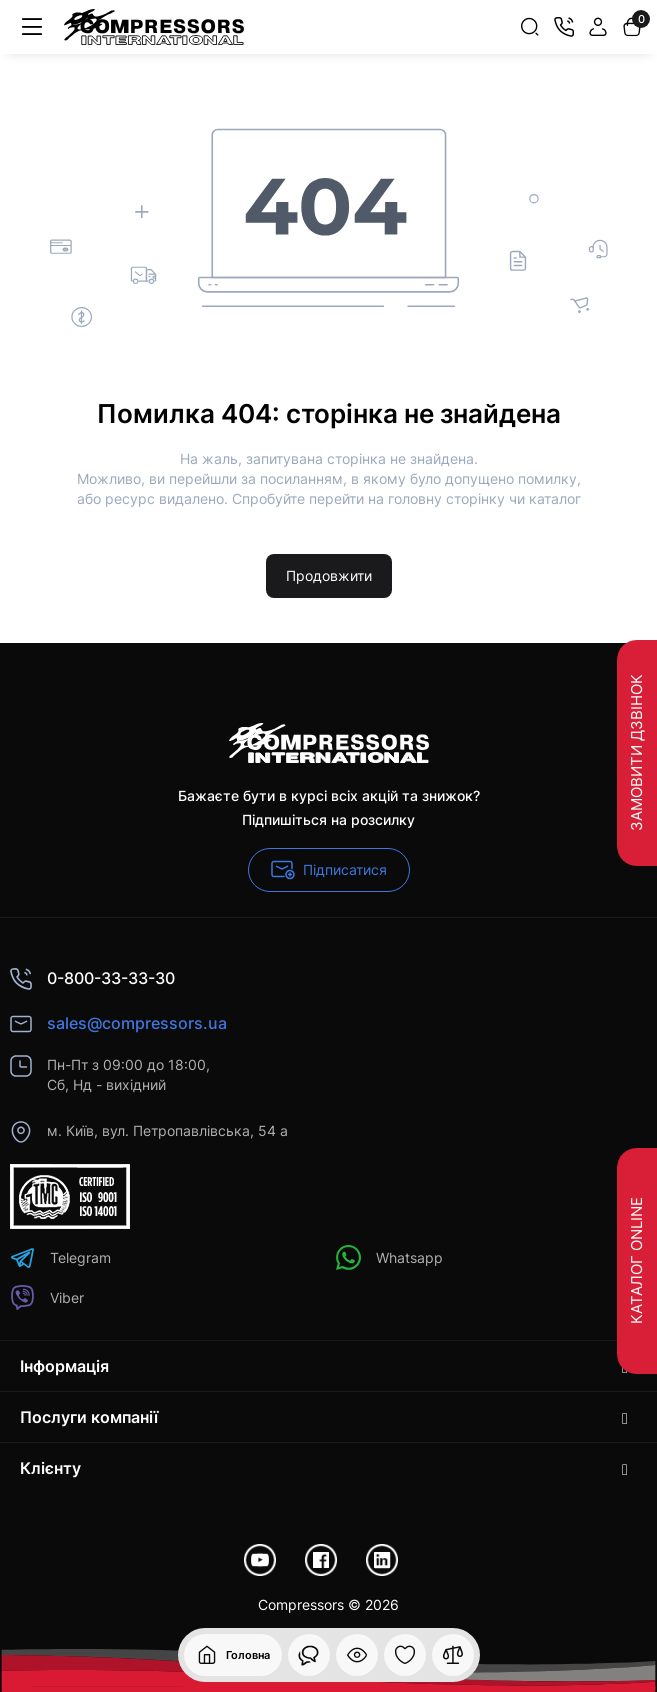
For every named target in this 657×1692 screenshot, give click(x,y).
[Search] (530, 27)
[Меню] (32, 27)
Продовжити (329, 575)
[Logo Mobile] (154, 27)
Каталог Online (636, 1260)
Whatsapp (389, 1257)
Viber (47, 1297)
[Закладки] (405, 1655)
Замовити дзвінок (636, 753)
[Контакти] (564, 27)
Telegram (60, 1257)
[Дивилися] (309, 1655)
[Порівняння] (453, 1655)
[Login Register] (598, 27)
